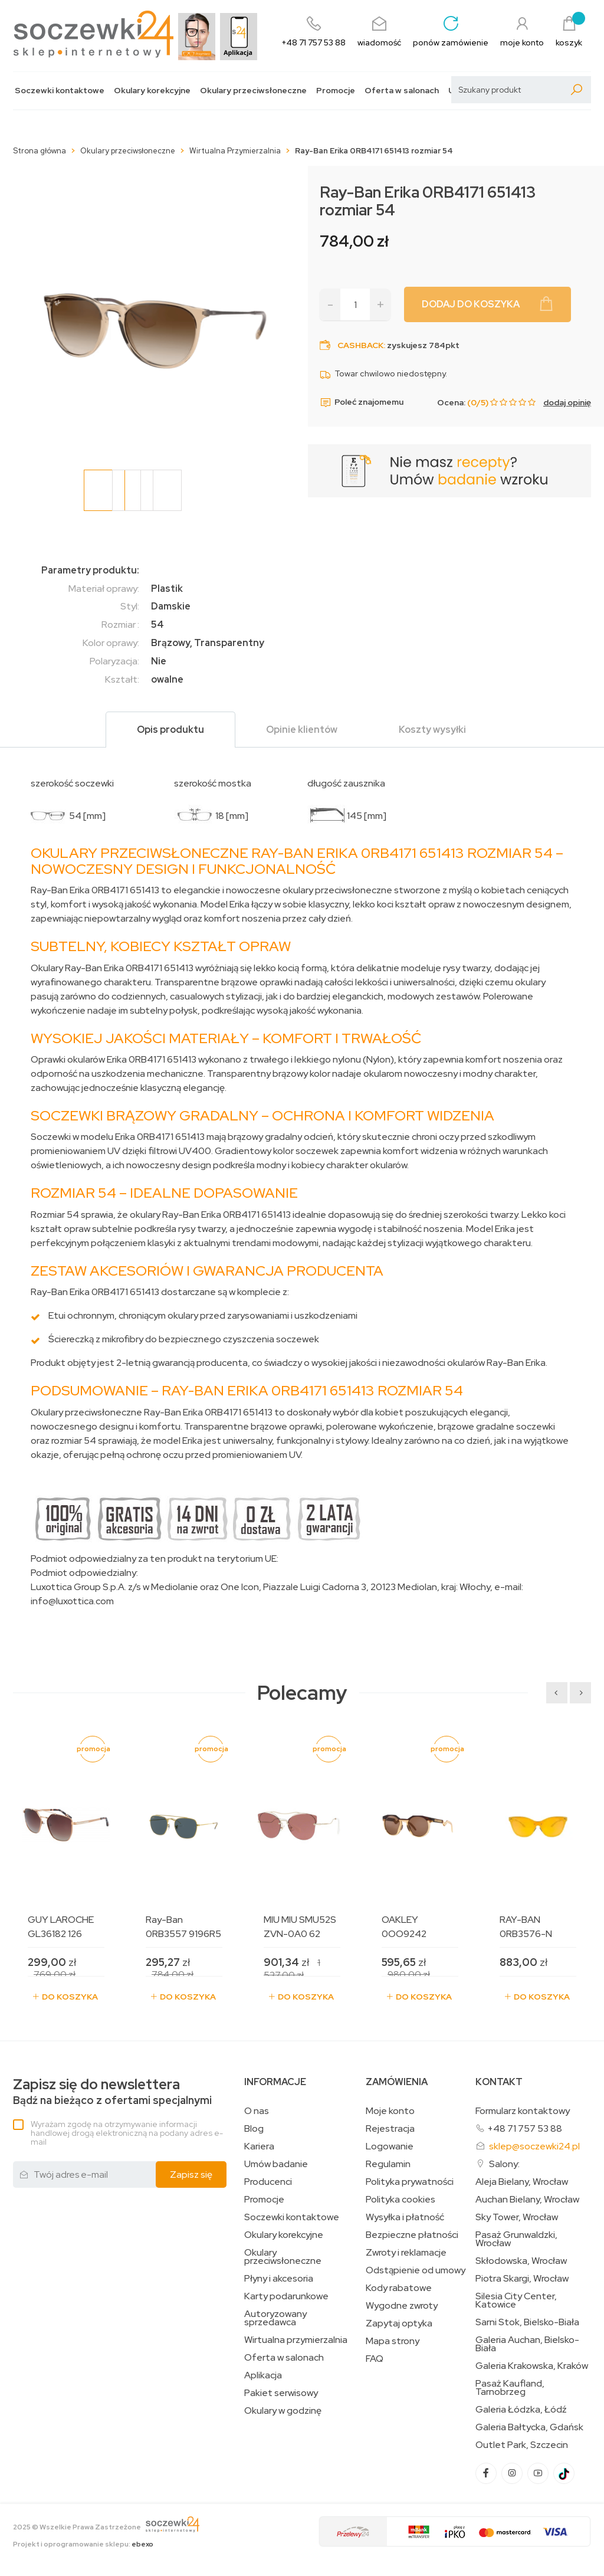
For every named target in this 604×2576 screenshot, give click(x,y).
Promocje (335, 90)
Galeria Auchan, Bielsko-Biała (527, 2344)
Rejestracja (390, 2129)
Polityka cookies (400, 2199)
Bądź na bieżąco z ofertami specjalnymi (112, 2092)
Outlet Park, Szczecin (521, 2445)
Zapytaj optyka (399, 2323)
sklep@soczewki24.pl (534, 2146)
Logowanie (389, 2146)
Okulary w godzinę (282, 2411)
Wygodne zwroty (402, 2306)
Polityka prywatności (410, 2182)
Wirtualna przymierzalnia (295, 2340)
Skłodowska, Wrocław (521, 2261)
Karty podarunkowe (286, 2296)
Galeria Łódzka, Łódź (521, 2410)
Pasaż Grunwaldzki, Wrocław (516, 2239)
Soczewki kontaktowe (59, 90)
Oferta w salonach (402, 90)
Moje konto (390, 2111)
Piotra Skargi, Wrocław (522, 2279)
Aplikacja (263, 2375)
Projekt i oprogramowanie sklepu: (83, 2544)
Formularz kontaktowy (522, 2111)
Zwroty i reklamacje (406, 2253)
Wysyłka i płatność (405, 2217)
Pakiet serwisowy (281, 2393)
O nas (256, 2111)
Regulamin (388, 2164)
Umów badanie (276, 2164)
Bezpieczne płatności (412, 2235)
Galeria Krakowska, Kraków (531, 2366)
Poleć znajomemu (361, 402)
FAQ (374, 2359)
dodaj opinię (567, 402)
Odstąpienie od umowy (415, 2270)
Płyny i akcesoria (278, 2279)
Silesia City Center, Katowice (516, 2300)
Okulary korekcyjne (152, 90)
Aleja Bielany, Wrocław (521, 2182)
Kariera (259, 2146)
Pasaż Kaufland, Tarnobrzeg (509, 2388)
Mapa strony (392, 2341)
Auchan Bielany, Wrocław (527, 2199)
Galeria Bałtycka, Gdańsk (529, 2427)
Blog (254, 2129)
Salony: (504, 2164)
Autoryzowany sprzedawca (275, 2318)
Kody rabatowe (399, 2288)
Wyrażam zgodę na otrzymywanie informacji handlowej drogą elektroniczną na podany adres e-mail (127, 2132)
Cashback (360, 345)
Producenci (268, 2182)
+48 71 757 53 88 (524, 2128)
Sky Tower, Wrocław (516, 2217)
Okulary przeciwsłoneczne (253, 90)
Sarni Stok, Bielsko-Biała (527, 2322)
